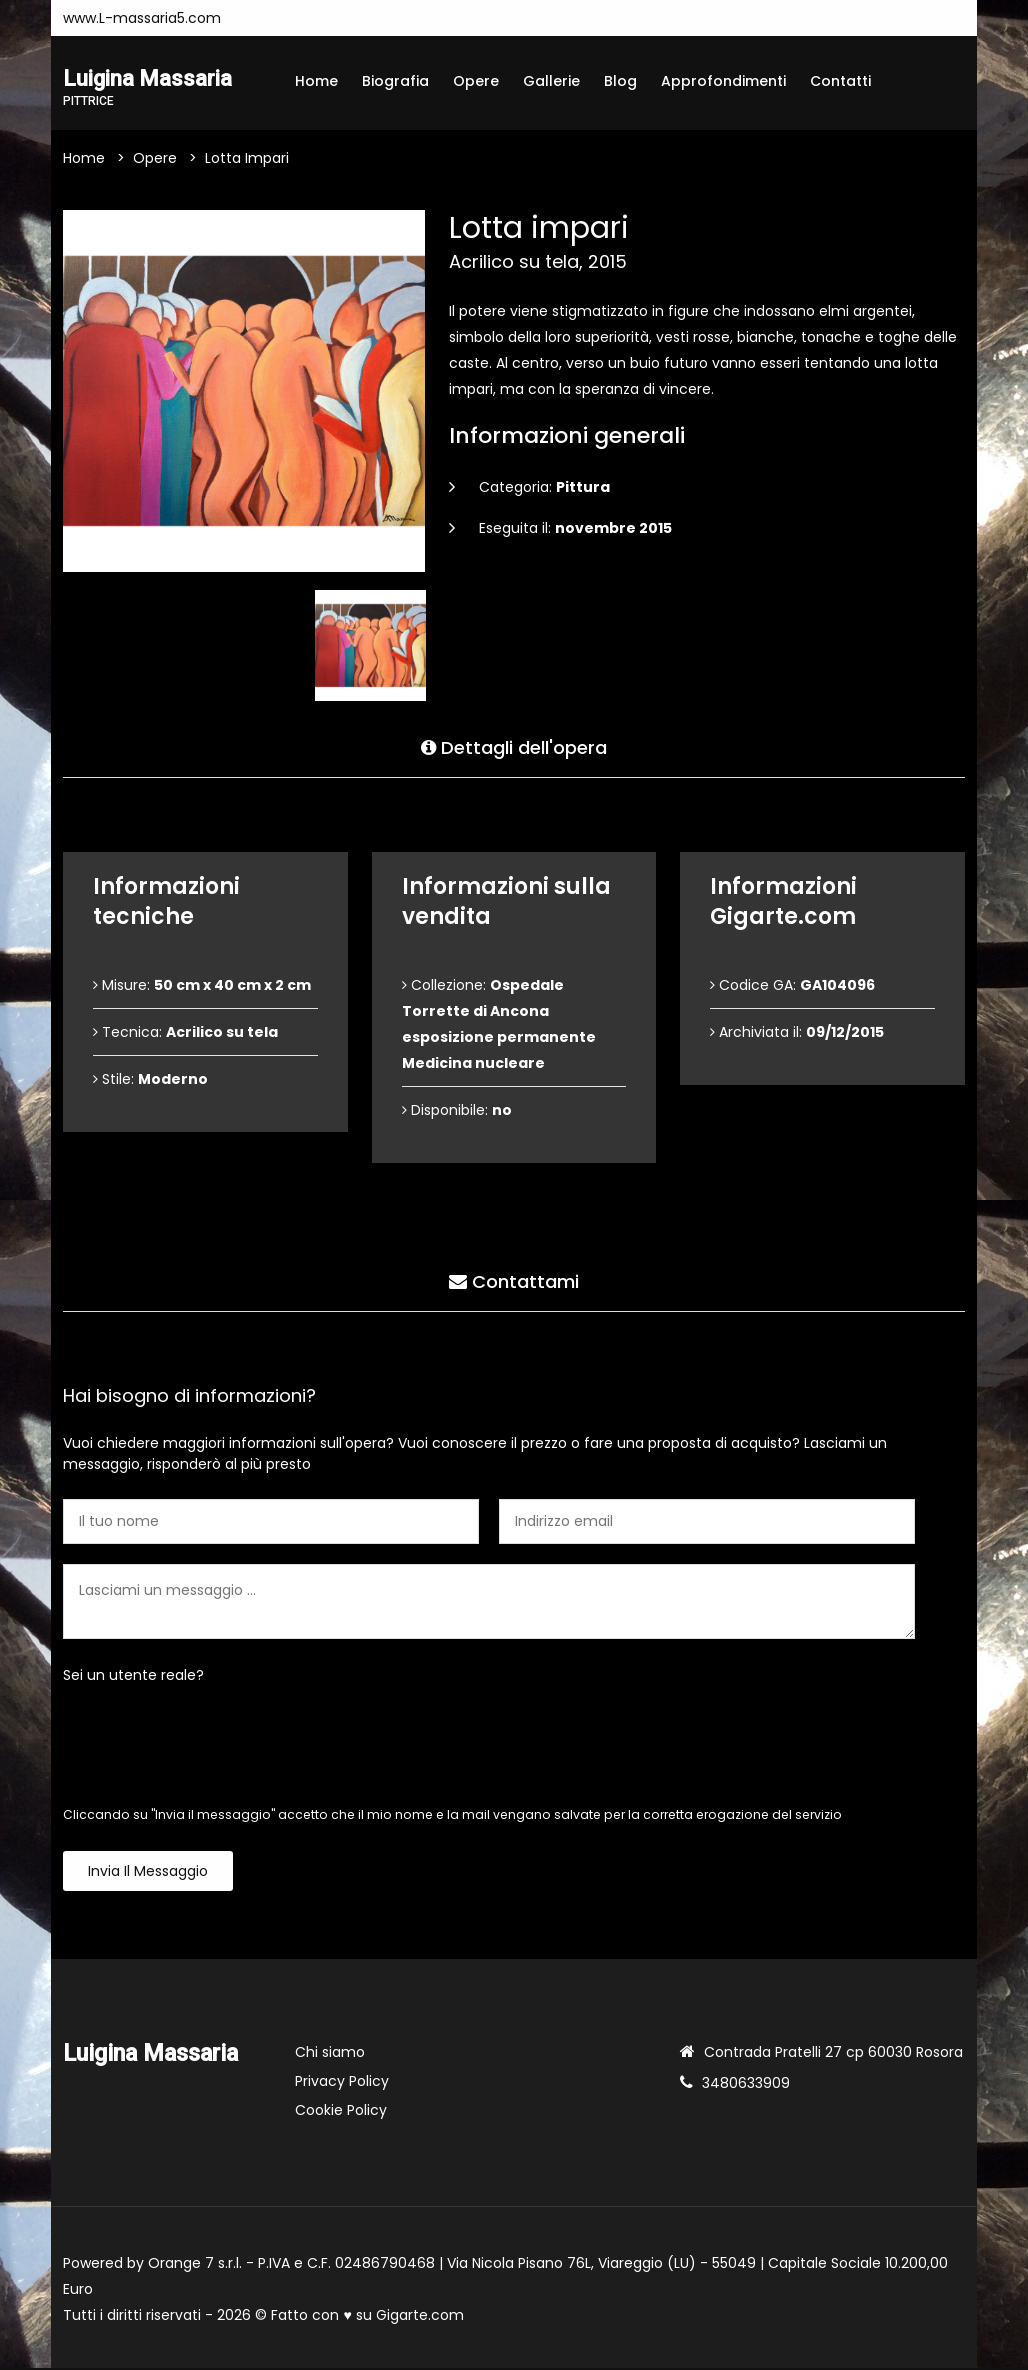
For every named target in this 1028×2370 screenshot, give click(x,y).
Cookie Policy (341, 2112)
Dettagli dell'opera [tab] (514, 745)
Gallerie (551, 81)
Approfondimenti (723, 81)
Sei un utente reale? (133, 1677)
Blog (620, 81)
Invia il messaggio (148, 1873)
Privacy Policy (342, 2083)
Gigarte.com (420, 2317)
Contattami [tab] (514, 1279)
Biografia (395, 81)
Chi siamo (330, 2054)
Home (316, 81)
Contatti (840, 81)
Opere (476, 81)
